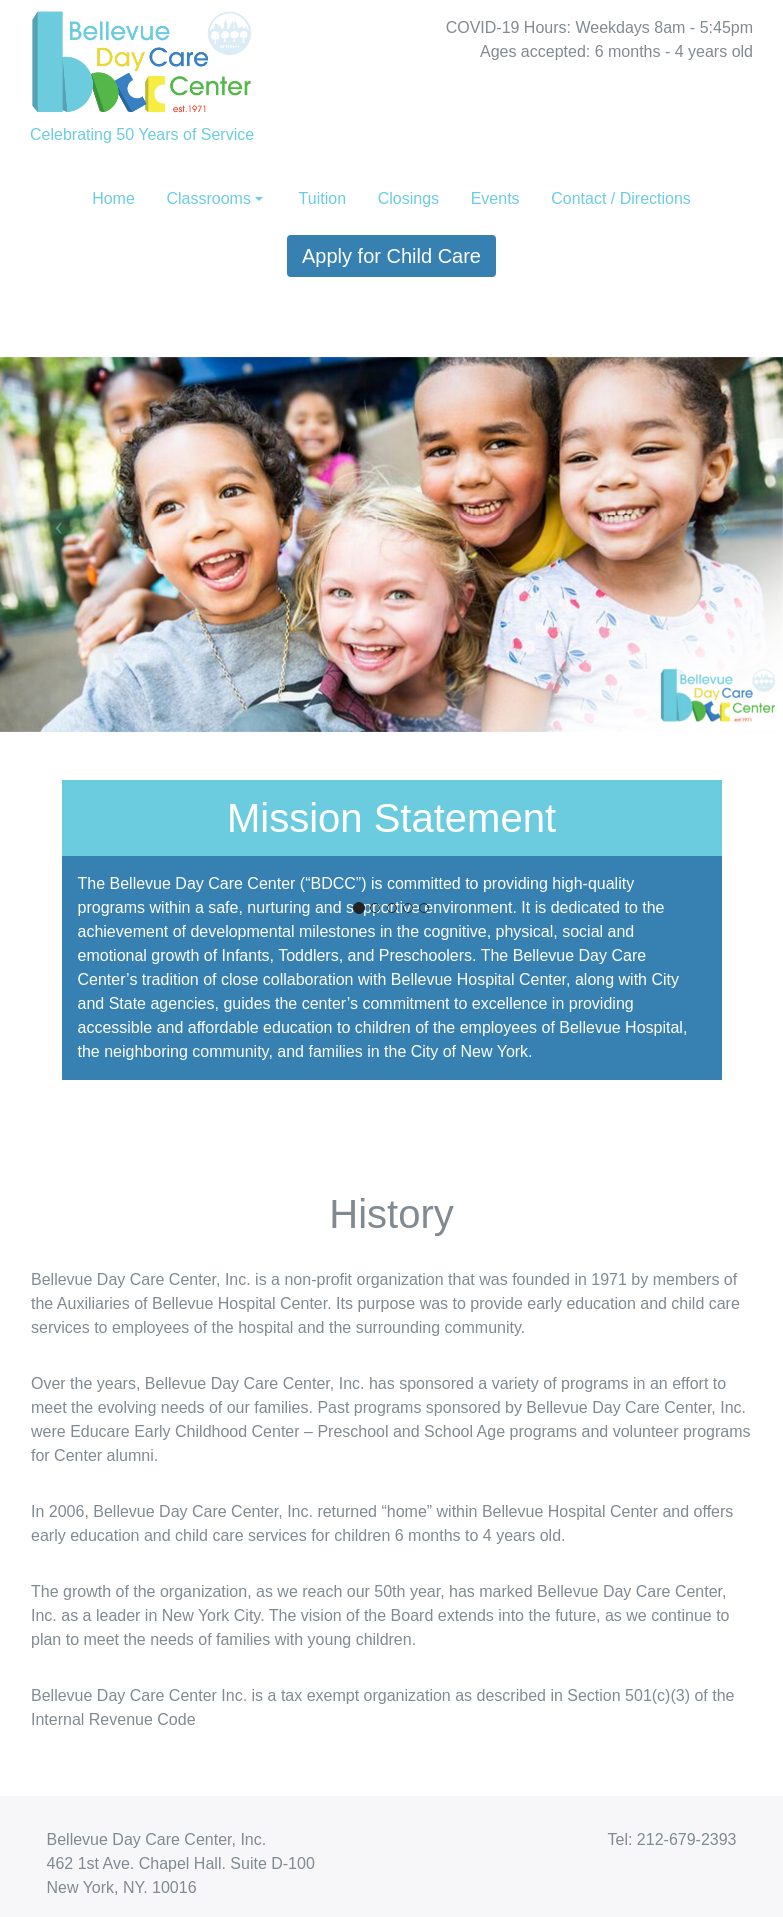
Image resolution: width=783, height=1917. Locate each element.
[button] (58, 525)
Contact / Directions (621, 198)
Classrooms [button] (208, 198)
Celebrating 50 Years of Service (142, 71)
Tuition (322, 198)
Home (113, 198)
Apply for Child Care (391, 256)
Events (495, 198)
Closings (408, 198)
